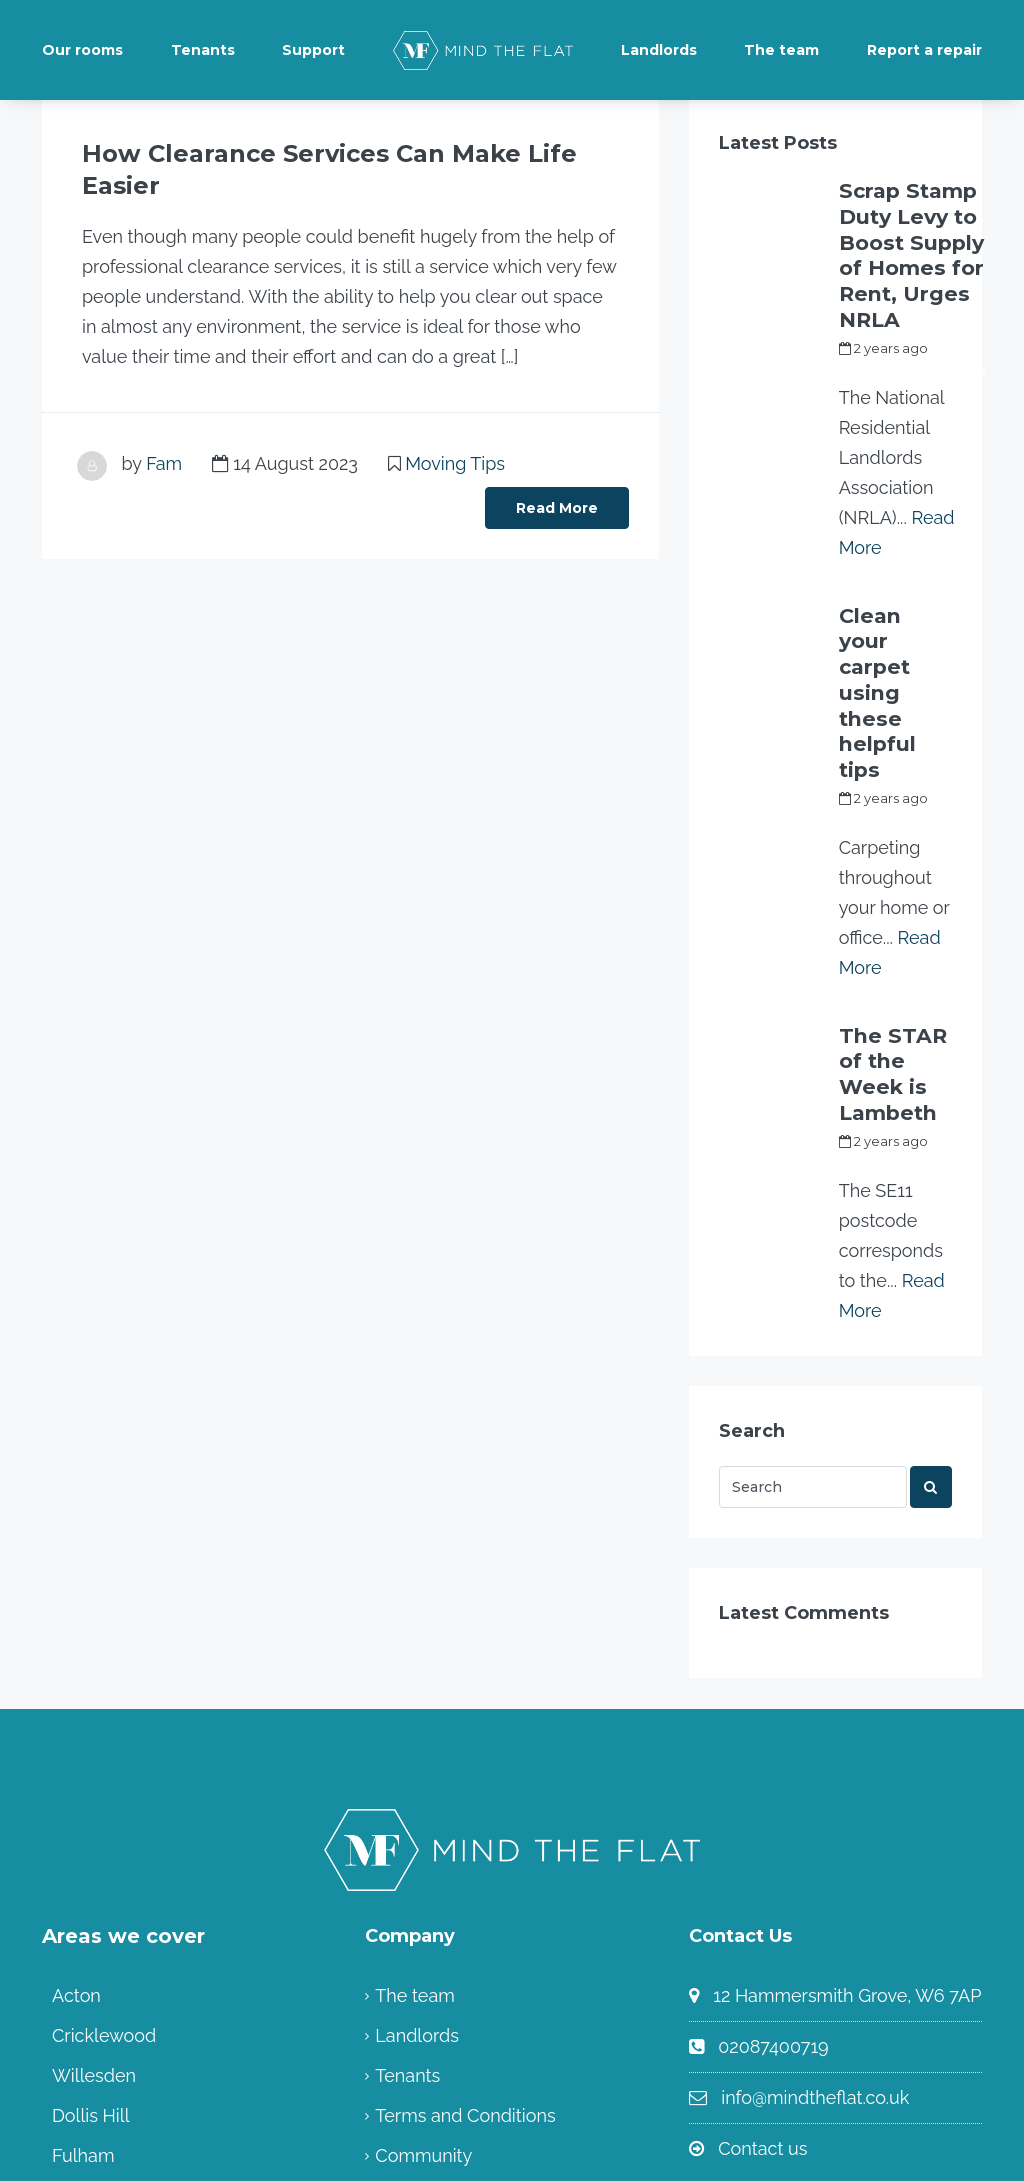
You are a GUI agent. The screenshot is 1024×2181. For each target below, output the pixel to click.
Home (400, 1997)
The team (781, 50)
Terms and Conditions (465, 1917)
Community (423, 1957)
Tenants (203, 50)
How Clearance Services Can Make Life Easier (324, 153)
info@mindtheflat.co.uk (815, 1899)
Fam (164, 429)
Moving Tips (455, 429)
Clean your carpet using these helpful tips (891, 588)
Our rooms (82, 50)
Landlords (659, 50)
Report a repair (924, 50)
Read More (557, 474)
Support (313, 50)
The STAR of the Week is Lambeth (888, 898)
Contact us (762, 1950)
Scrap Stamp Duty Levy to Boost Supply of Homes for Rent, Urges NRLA (908, 228)
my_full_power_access (912, 316)
